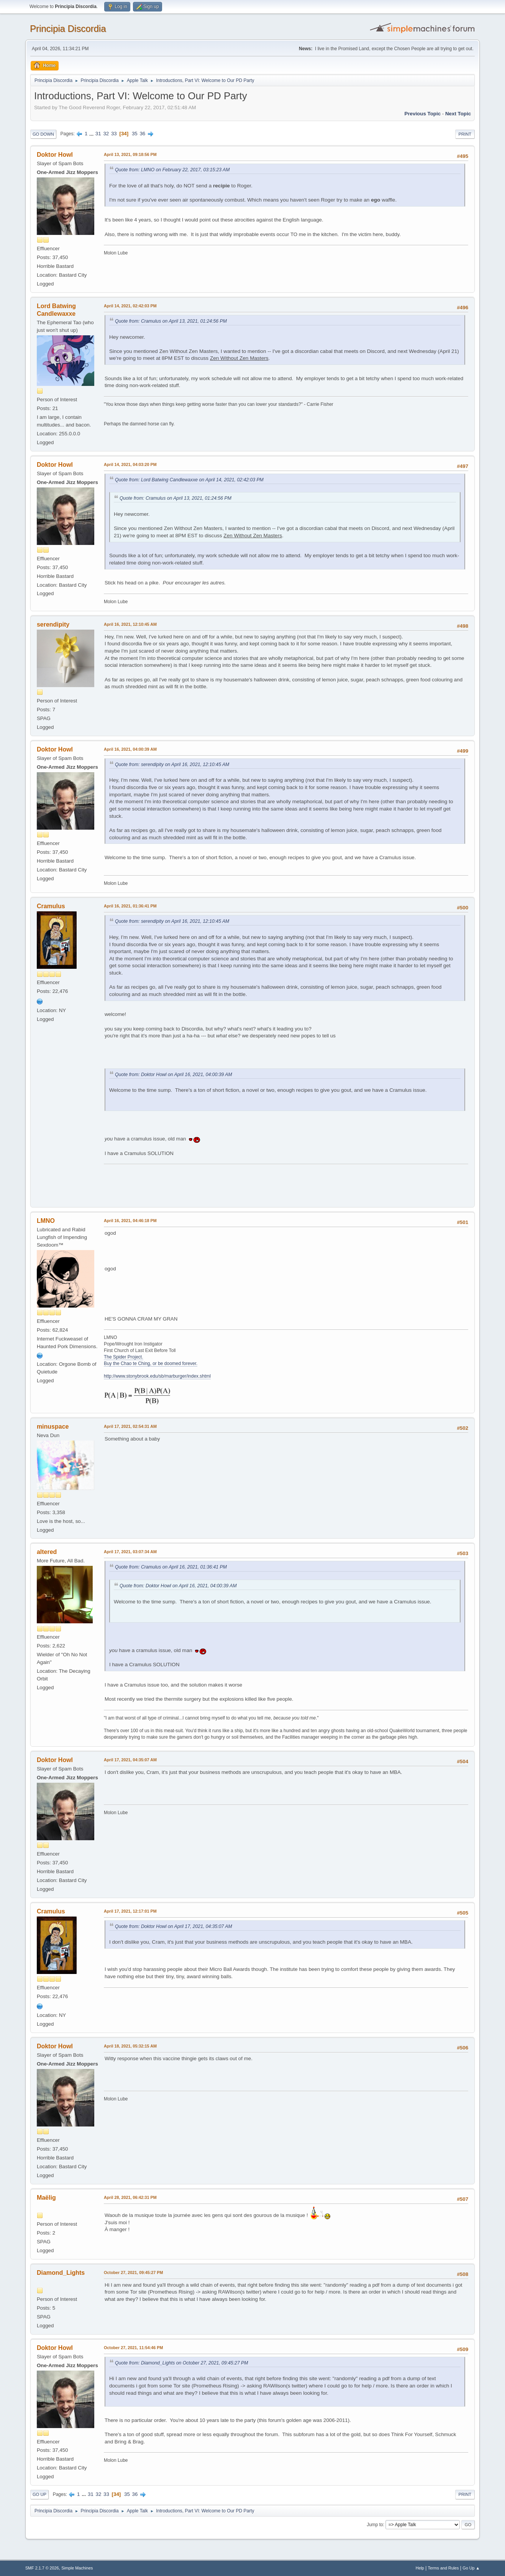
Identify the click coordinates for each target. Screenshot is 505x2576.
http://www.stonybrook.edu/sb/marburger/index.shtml (157, 1376)
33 (114, 133)
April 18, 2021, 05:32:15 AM (130, 2046)
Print (465, 134)
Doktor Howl (55, 154)
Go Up (39, 2494)
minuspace (53, 1426)
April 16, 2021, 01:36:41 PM (130, 906)
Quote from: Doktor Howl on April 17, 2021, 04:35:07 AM (173, 1926)
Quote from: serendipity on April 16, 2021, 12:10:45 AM (172, 764)
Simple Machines (77, 2568)
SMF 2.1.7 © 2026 (42, 2568)
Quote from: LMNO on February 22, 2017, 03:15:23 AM (172, 169)
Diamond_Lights (61, 2272)
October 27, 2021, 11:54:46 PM (133, 2347)
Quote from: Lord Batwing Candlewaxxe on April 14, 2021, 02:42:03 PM (189, 479)
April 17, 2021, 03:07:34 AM (130, 1551)
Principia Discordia (68, 28)
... (92, 133)
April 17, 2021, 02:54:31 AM (130, 1426)
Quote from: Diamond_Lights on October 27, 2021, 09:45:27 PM (181, 2363)
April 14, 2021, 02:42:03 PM (130, 306)
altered (47, 1552)
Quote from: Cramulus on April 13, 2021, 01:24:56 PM (171, 321)
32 (106, 133)
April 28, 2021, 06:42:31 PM (130, 2197)
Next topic (458, 113)
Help (420, 2568)
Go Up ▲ (471, 2568)
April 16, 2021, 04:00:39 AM (130, 749)
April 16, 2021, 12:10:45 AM (130, 624)
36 (142, 133)
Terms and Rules (443, 2568)
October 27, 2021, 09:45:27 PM (133, 2272)
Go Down (43, 134)
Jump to (375, 2524)
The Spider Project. (123, 1357)
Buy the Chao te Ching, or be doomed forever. (151, 1363)
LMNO (46, 1220)
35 (135, 133)
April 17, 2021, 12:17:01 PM (130, 1911)
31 (98, 133)
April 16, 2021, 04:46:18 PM (130, 1220)
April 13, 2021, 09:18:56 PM (130, 154)
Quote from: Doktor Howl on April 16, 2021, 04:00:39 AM (173, 1074)
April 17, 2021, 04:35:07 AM (130, 1759)
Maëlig (46, 2197)
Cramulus (51, 906)
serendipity (53, 624)
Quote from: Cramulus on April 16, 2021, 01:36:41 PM (171, 1567)
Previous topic (423, 113)
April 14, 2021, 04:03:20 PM (130, 464)
